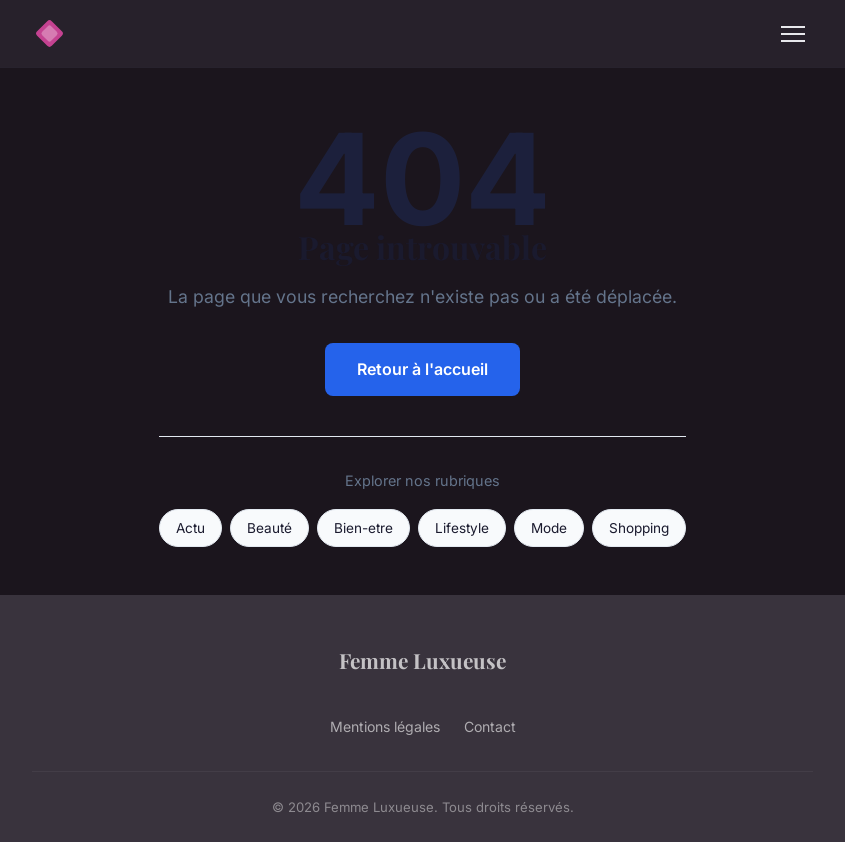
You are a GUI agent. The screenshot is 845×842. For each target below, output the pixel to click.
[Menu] (793, 34)
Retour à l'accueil (422, 369)
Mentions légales (385, 726)
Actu (190, 528)
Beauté (269, 528)
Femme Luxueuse (422, 660)
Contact (490, 726)
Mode (549, 528)
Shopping (639, 528)
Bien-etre (363, 528)
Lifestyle (462, 528)
